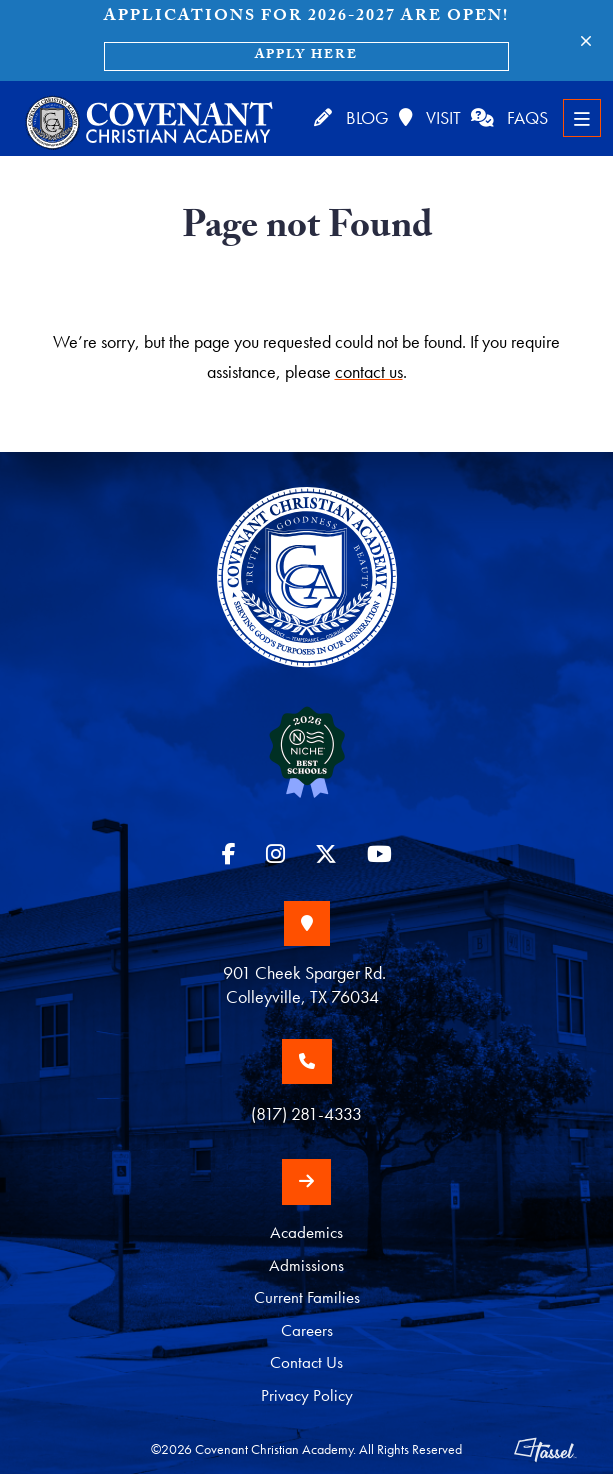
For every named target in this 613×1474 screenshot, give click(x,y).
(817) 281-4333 (306, 1114)
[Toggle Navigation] (582, 118)
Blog (349, 117)
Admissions (306, 1265)
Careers (307, 1330)
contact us (369, 371)
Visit (428, 117)
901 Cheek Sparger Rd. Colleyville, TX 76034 (306, 984)
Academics (306, 1233)
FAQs (509, 117)
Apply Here (306, 56)
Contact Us (306, 1363)
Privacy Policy (307, 1396)
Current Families (307, 1298)
